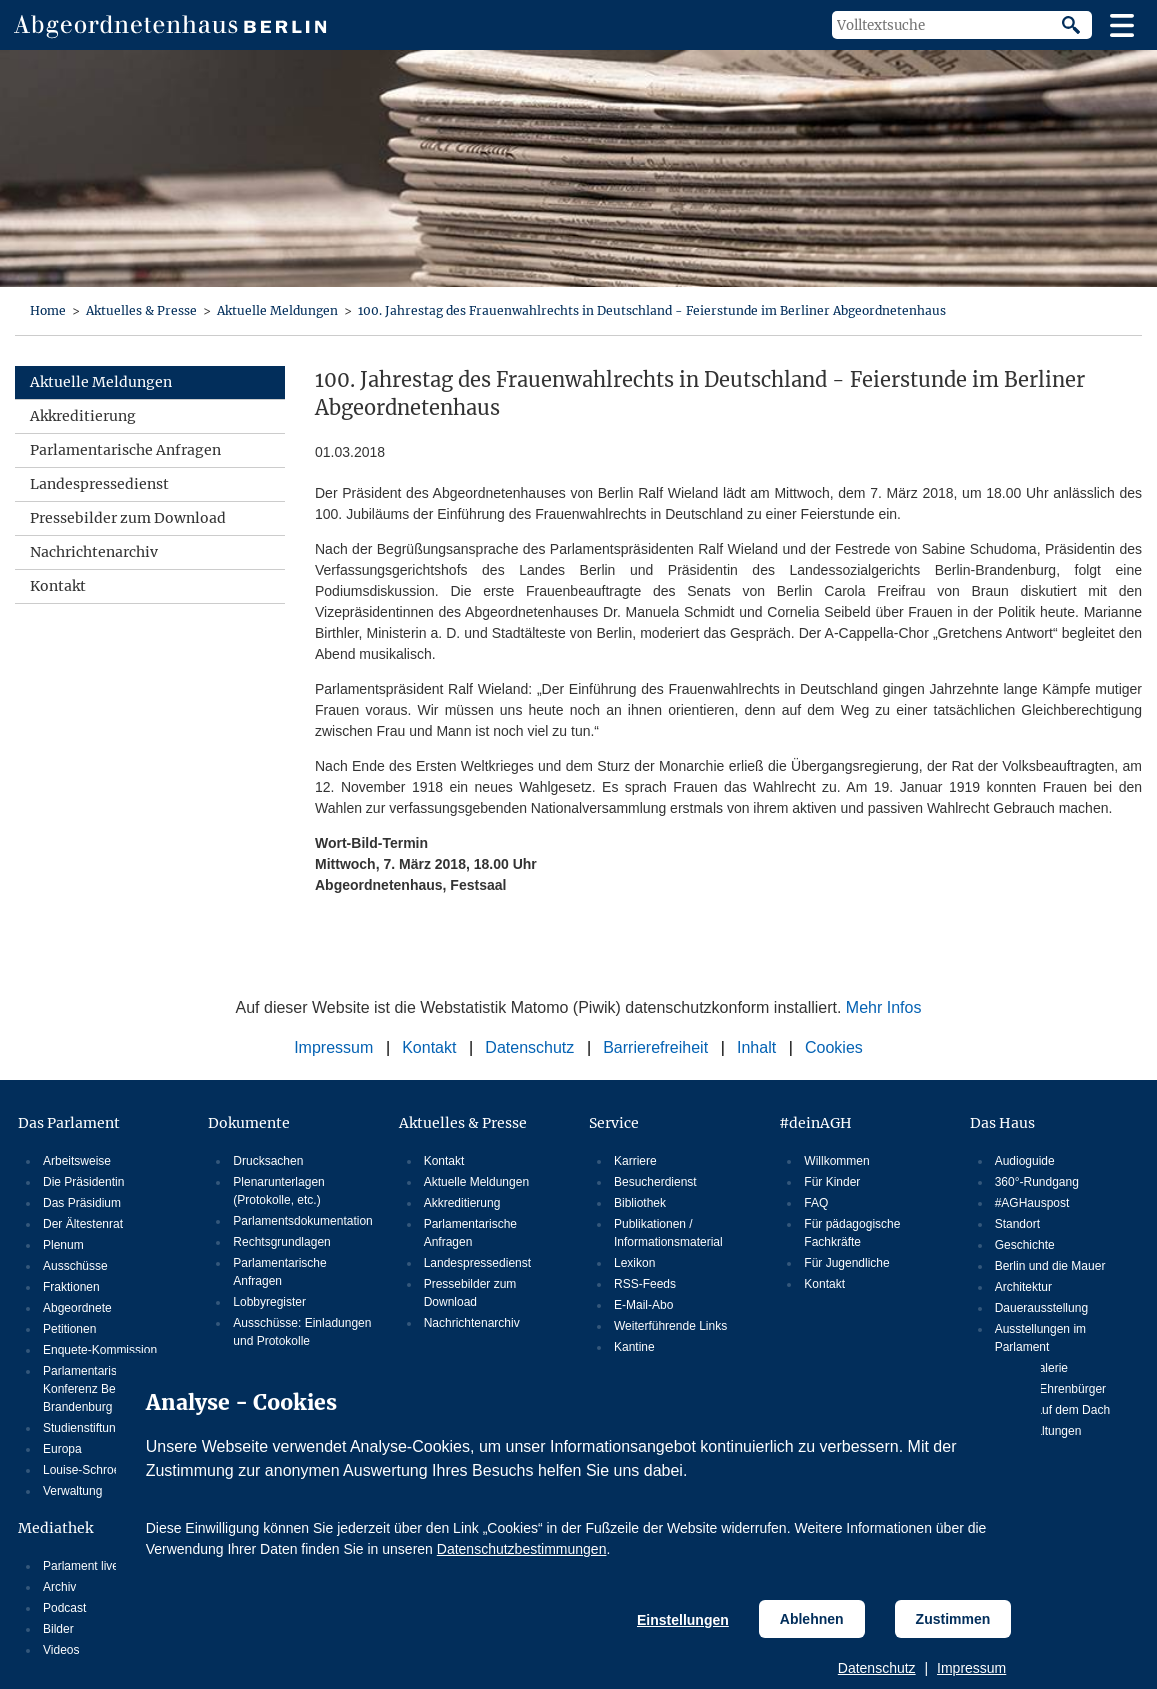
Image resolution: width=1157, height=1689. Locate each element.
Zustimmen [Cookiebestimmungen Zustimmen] (953, 1619)
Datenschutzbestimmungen (522, 1549)
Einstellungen (683, 1620)
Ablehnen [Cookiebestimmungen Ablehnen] (812, 1619)
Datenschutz (877, 1668)
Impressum (971, 1668)
